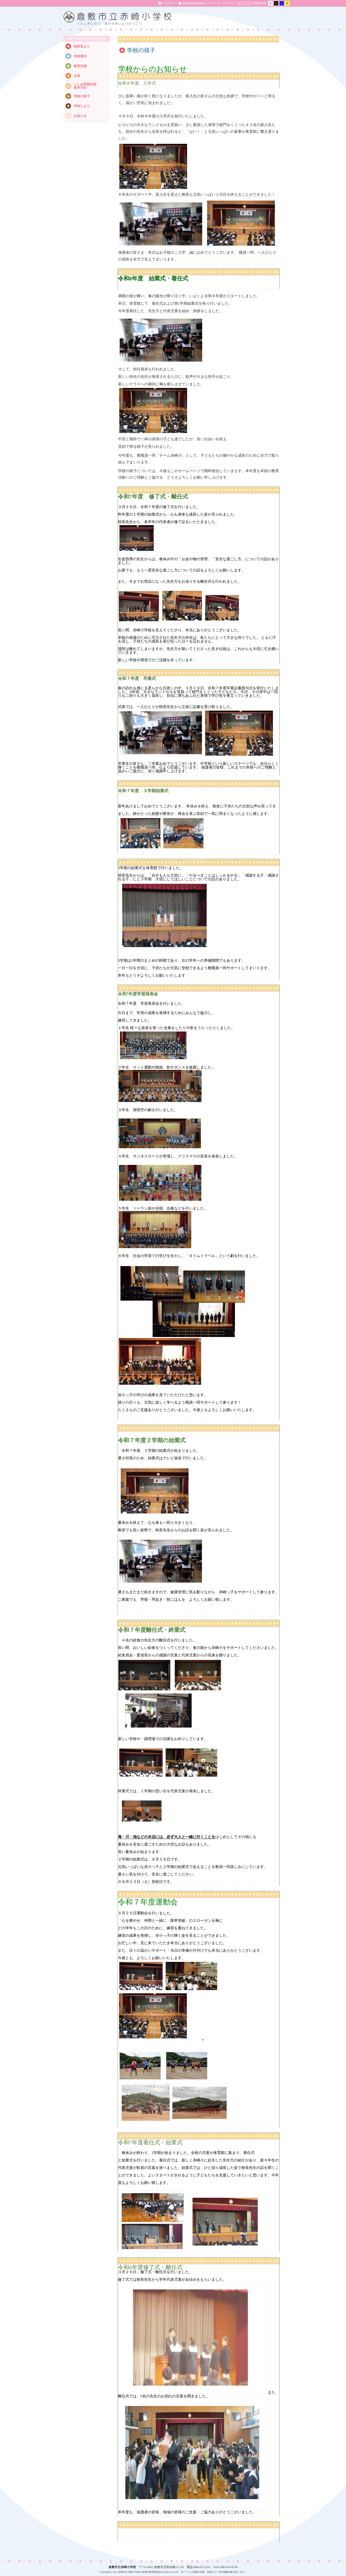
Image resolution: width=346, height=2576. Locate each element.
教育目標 (80, 66)
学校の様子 (82, 96)
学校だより (82, 106)
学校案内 (80, 56)
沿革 (77, 76)
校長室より (82, 46)
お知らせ (80, 116)
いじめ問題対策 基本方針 (85, 86)
